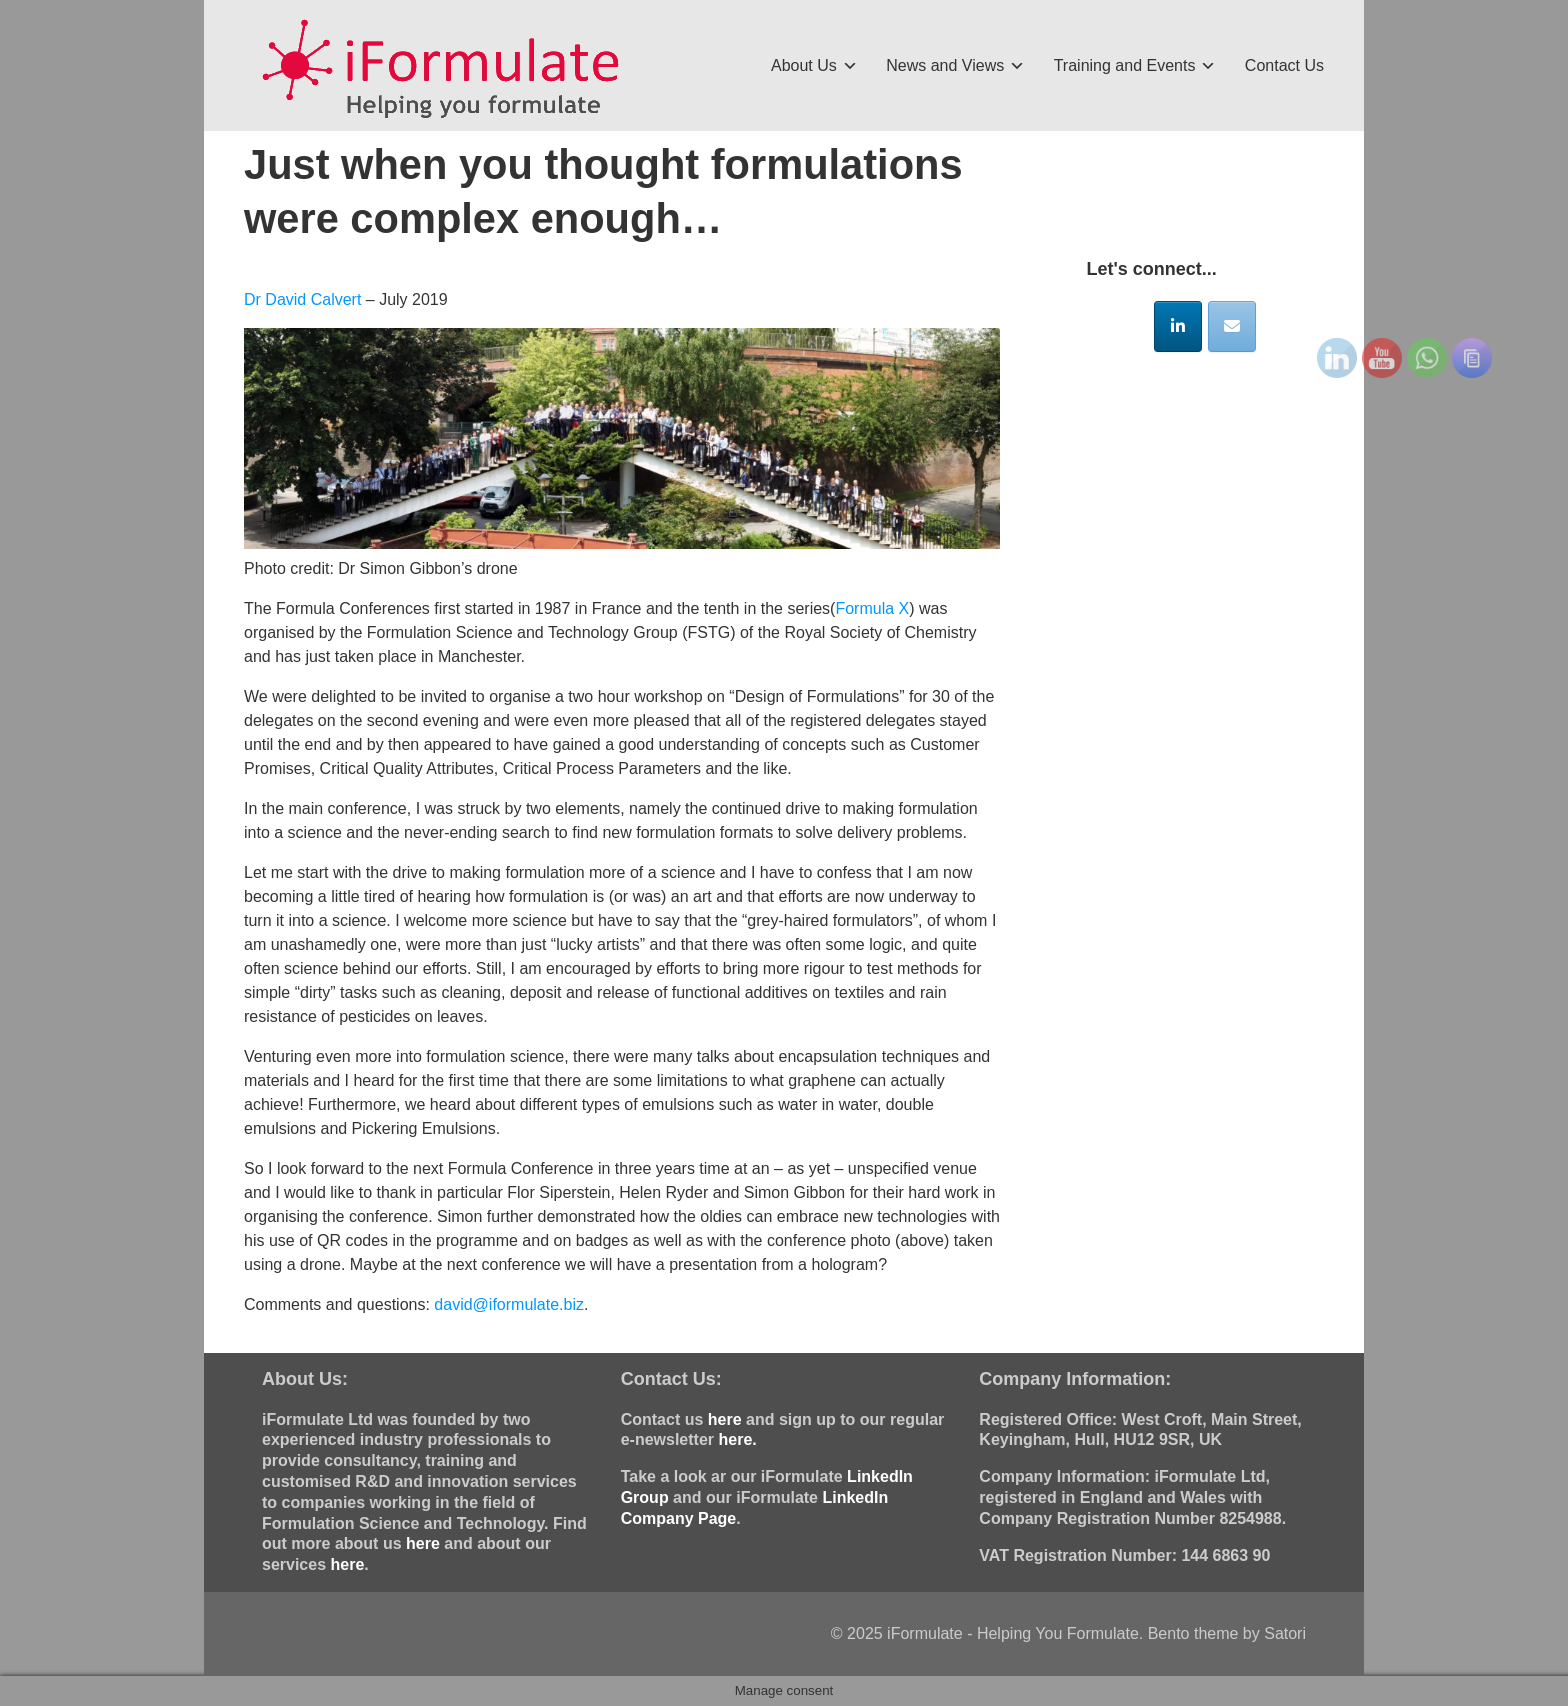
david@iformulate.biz (509, 1304)
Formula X (872, 608)
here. (737, 1439)
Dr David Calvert (305, 299)
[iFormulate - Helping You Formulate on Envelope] (1232, 326)
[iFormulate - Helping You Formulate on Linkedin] (1178, 326)
